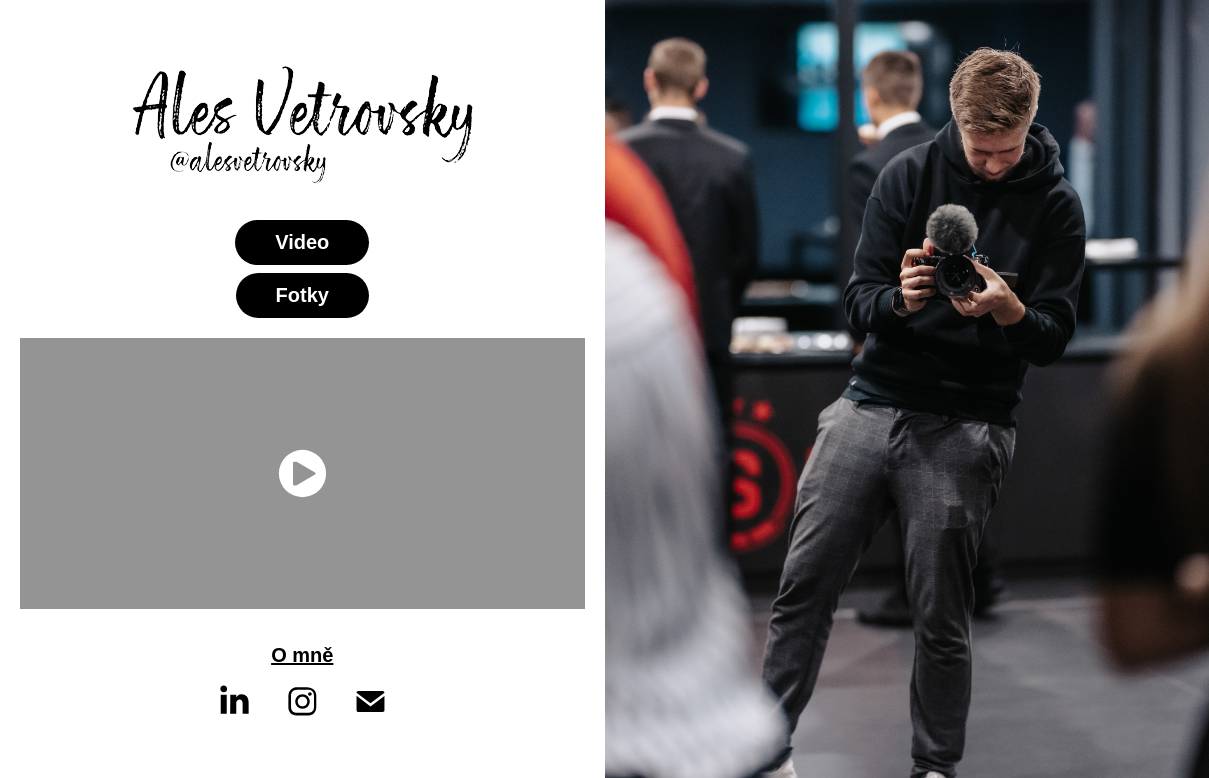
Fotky (302, 295)
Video (302, 242)
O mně (302, 655)
